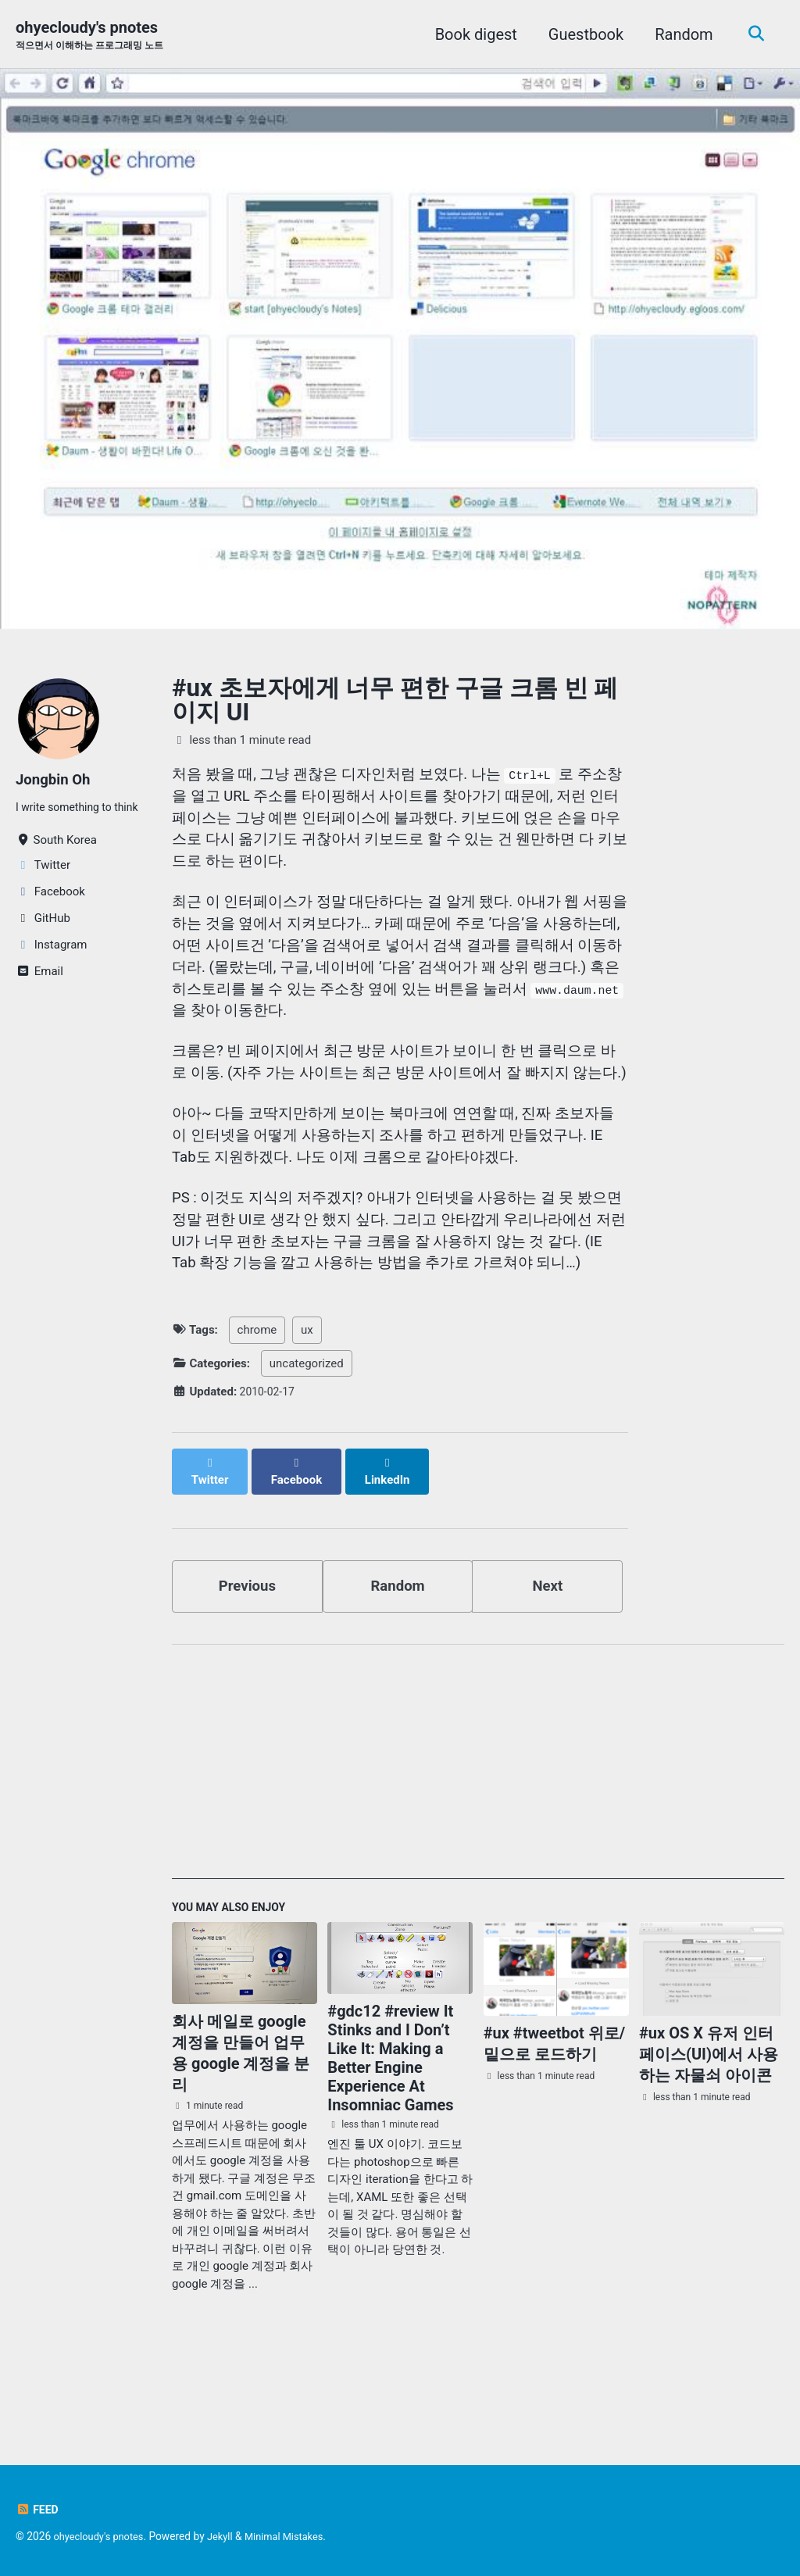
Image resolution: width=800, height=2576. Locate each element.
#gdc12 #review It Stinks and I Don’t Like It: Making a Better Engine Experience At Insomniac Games (390, 2137)
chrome (257, 1419)
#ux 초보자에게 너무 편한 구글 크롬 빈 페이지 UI (395, 701)
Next (547, 1661)
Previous (247, 1661)
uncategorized (307, 1452)
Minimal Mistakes (295, 2536)
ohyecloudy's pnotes (95, 36)
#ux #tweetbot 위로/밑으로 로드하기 (555, 2123)
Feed (38, 2510)
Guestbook (581, 34)
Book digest (471, 34)
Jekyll (227, 2536)
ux (307, 1419)
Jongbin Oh (56, 780)
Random (680, 34)
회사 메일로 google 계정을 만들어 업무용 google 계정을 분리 (240, 2133)
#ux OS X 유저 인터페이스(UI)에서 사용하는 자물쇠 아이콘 (708, 2133)
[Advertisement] (478, 1846)
